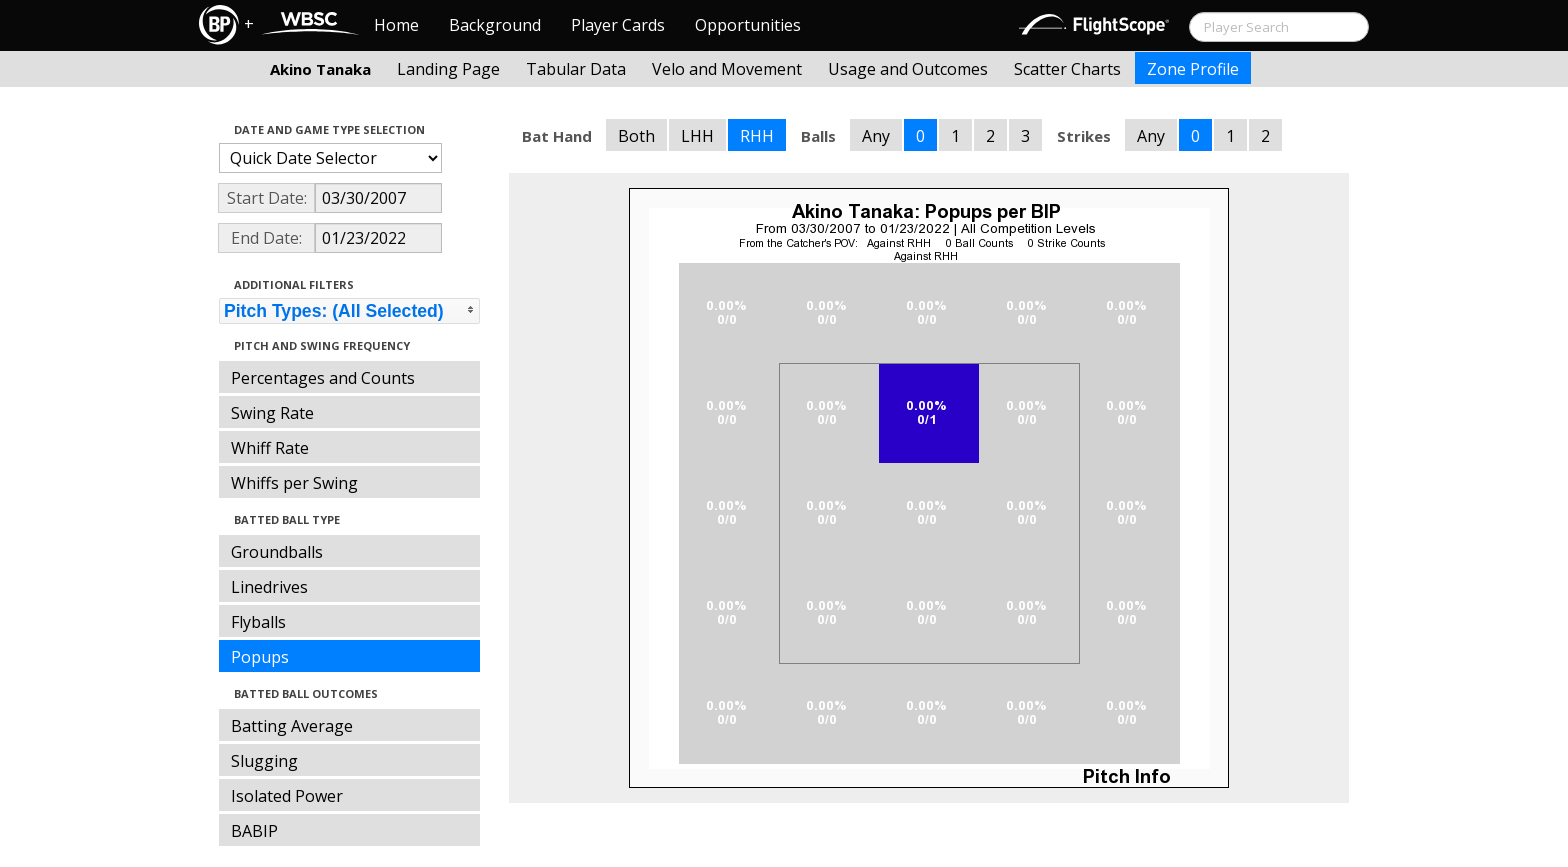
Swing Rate (272, 413)
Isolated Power (287, 796)
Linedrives (269, 587)
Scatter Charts (1067, 69)
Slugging (264, 761)
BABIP (254, 831)
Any (876, 136)
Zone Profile (1193, 69)
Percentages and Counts (323, 378)
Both (636, 136)
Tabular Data (576, 69)
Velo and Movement (727, 69)
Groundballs (277, 552)
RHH (757, 136)
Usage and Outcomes (908, 69)
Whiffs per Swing (294, 483)
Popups (260, 657)
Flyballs (258, 622)
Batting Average (292, 726)
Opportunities (748, 25)
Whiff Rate (270, 448)
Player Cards (618, 25)
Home (396, 25)
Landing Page (448, 69)
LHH (697, 136)
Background (495, 25)
